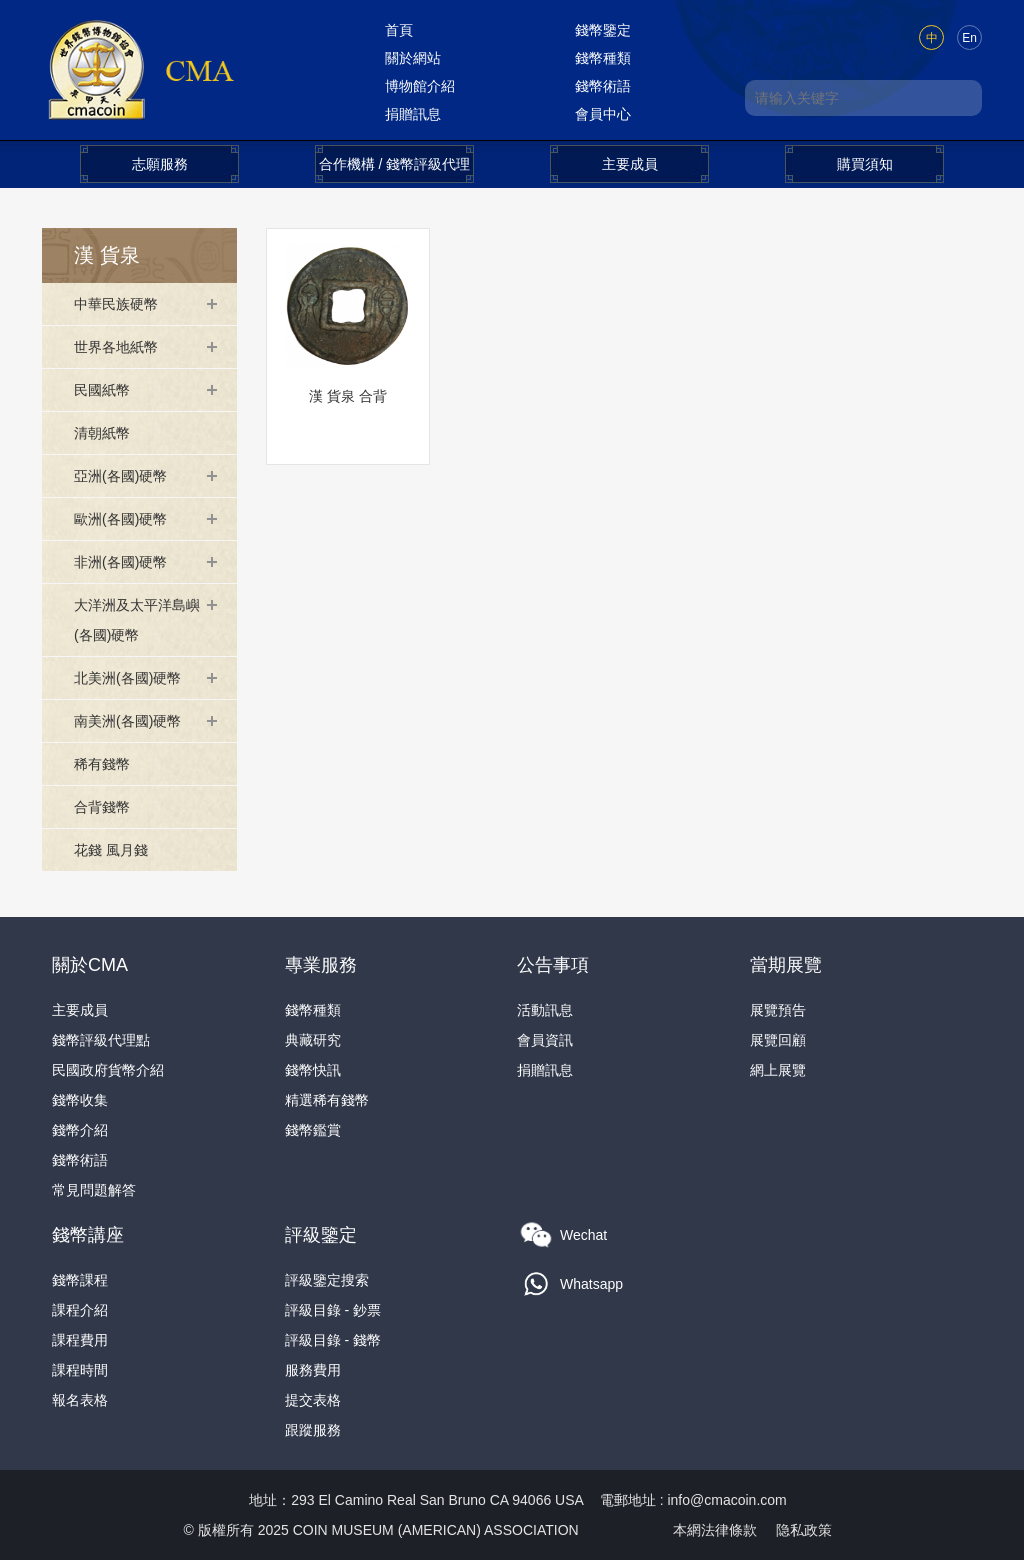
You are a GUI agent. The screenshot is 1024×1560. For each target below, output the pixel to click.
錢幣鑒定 (603, 30)
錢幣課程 (80, 1280)
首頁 (399, 30)
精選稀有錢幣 (327, 1100)
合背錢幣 (102, 807)
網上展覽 (778, 1070)
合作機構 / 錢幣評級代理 (395, 164)
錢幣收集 (80, 1100)
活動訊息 (545, 1010)
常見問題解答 (94, 1190)
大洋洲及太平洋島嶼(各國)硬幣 (137, 620)
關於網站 (413, 58)
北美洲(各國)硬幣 (127, 678)
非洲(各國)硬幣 (120, 562)
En (969, 38)
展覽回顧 (778, 1040)
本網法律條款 (715, 1530)
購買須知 (865, 164)
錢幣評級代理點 (101, 1040)
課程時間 (80, 1370)
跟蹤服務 (313, 1430)
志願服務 (160, 164)
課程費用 (80, 1340)
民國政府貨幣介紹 (108, 1070)
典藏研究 (313, 1040)
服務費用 (313, 1370)
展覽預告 (778, 1010)
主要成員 (630, 164)
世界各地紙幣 (116, 347)
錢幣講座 (88, 1235)
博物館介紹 (420, 86)
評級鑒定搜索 (327, 1280)
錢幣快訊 (313, 1070)
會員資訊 (545, 1040)
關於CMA (90, 965)
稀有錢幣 (102, 764)
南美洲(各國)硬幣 (127, 721)
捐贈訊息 (413, 114)
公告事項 (553, 965)
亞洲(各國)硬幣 (120, 476)
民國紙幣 (102, 390)
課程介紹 (80, 1310)
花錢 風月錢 (111, 850)
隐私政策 (804, 1530)
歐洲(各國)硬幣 (120, 519)
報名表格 (80, 1400)
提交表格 (313, 1400)
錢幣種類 (603, 58)
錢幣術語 (603, 86)
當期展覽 (786, 965)
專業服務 (321, 965)
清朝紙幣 (102, 433)
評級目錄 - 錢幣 (333, 1340)
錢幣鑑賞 (313, 1130)
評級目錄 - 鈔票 (333, 1310)
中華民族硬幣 (116, 304)
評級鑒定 (321, 1235)
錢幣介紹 (80, 1130)
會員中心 (603, 114)
